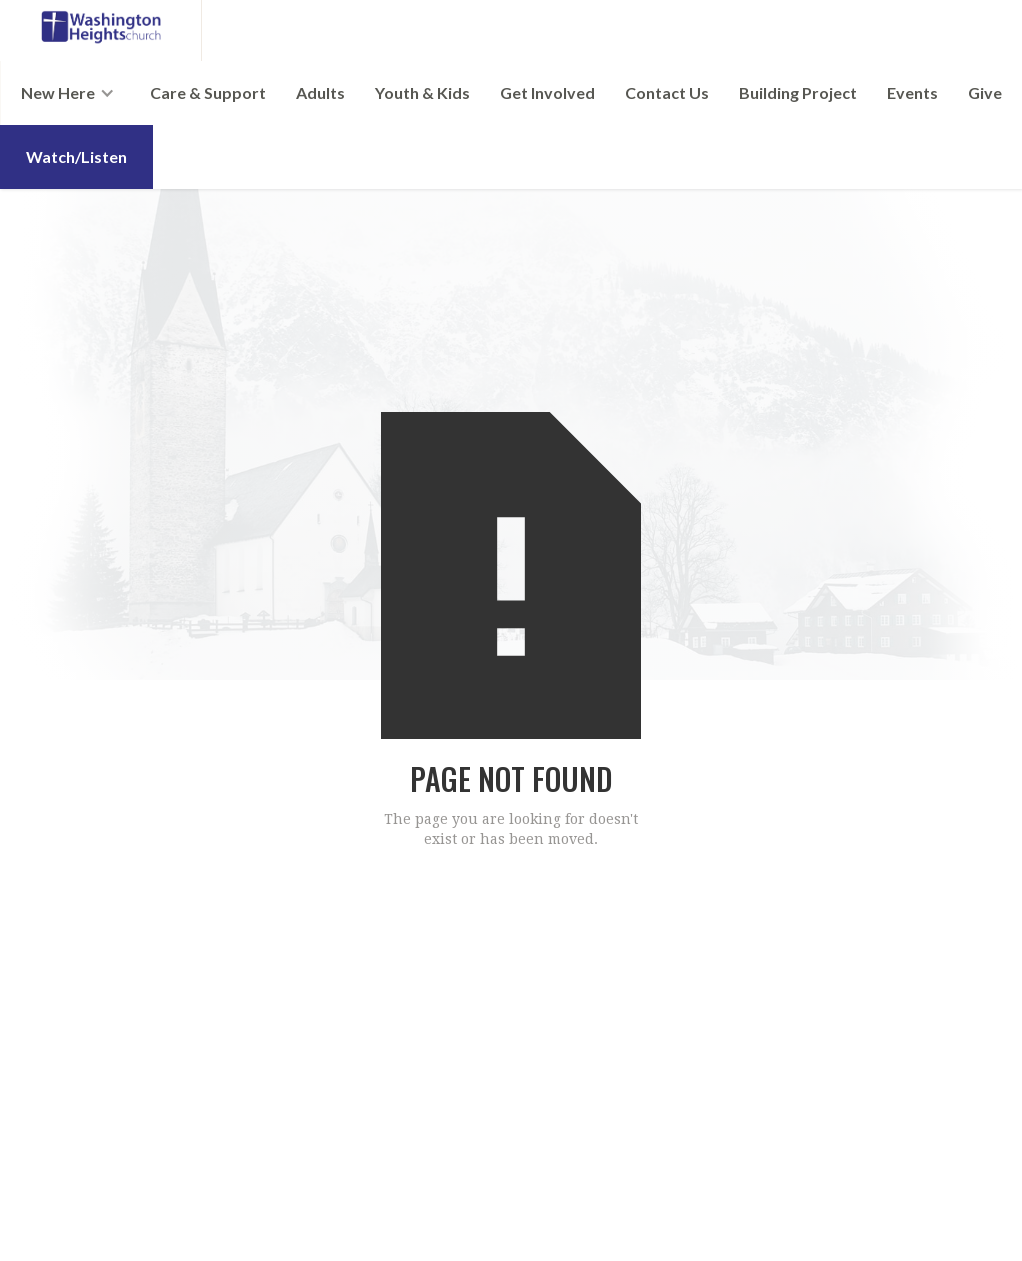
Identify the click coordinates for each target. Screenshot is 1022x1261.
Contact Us (667, 92)
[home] (101, 30)
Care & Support (208, 92)
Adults (320, 92)
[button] (67, 93)
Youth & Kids (422, 92)
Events (912, 92)
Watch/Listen (76, 156)
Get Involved (547, 92)
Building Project (798, 92)
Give (985, 92)
